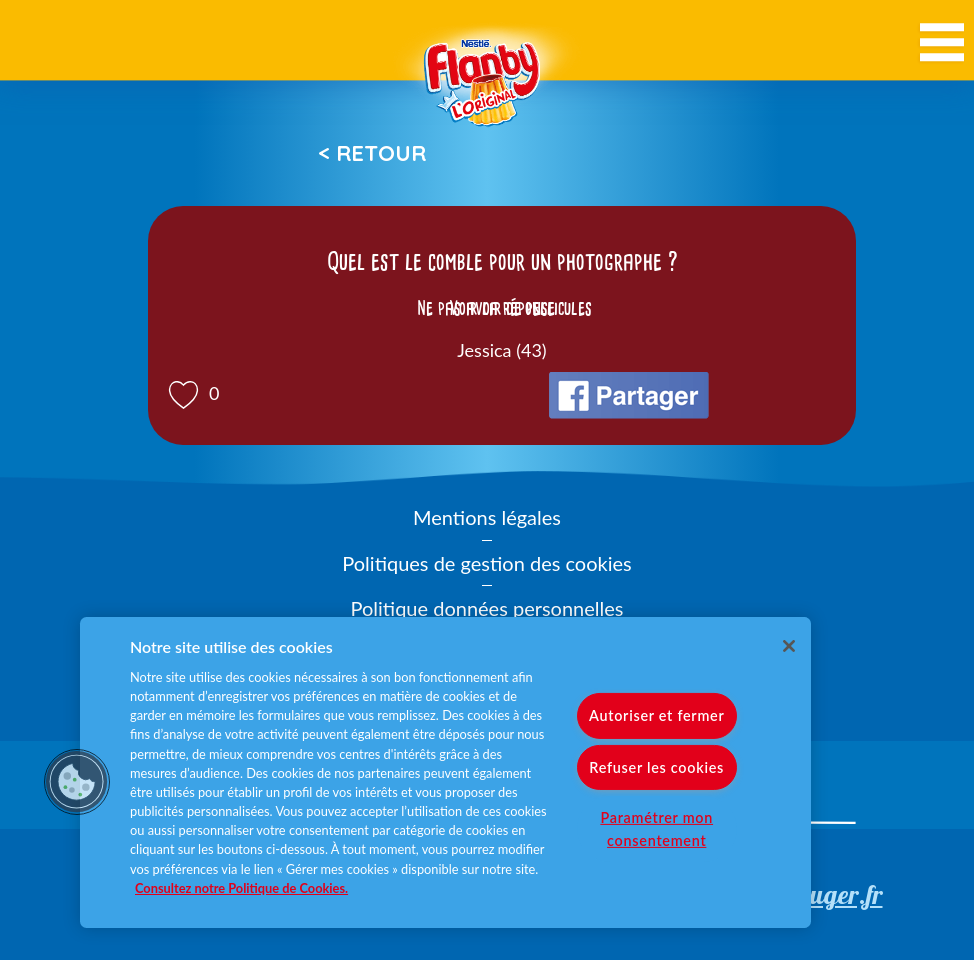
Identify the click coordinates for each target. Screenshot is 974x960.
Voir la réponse (502, 308)
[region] (445, 772)
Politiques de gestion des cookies (486, 563)
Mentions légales (487, 517)
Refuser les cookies (656, 766)
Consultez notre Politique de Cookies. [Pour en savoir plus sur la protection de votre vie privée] (241, 888)
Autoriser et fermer (656, 715)
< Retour (372, 153)
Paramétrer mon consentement (656, 828)
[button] (77, 782)
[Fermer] (789, 646)
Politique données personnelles (487, 608)
